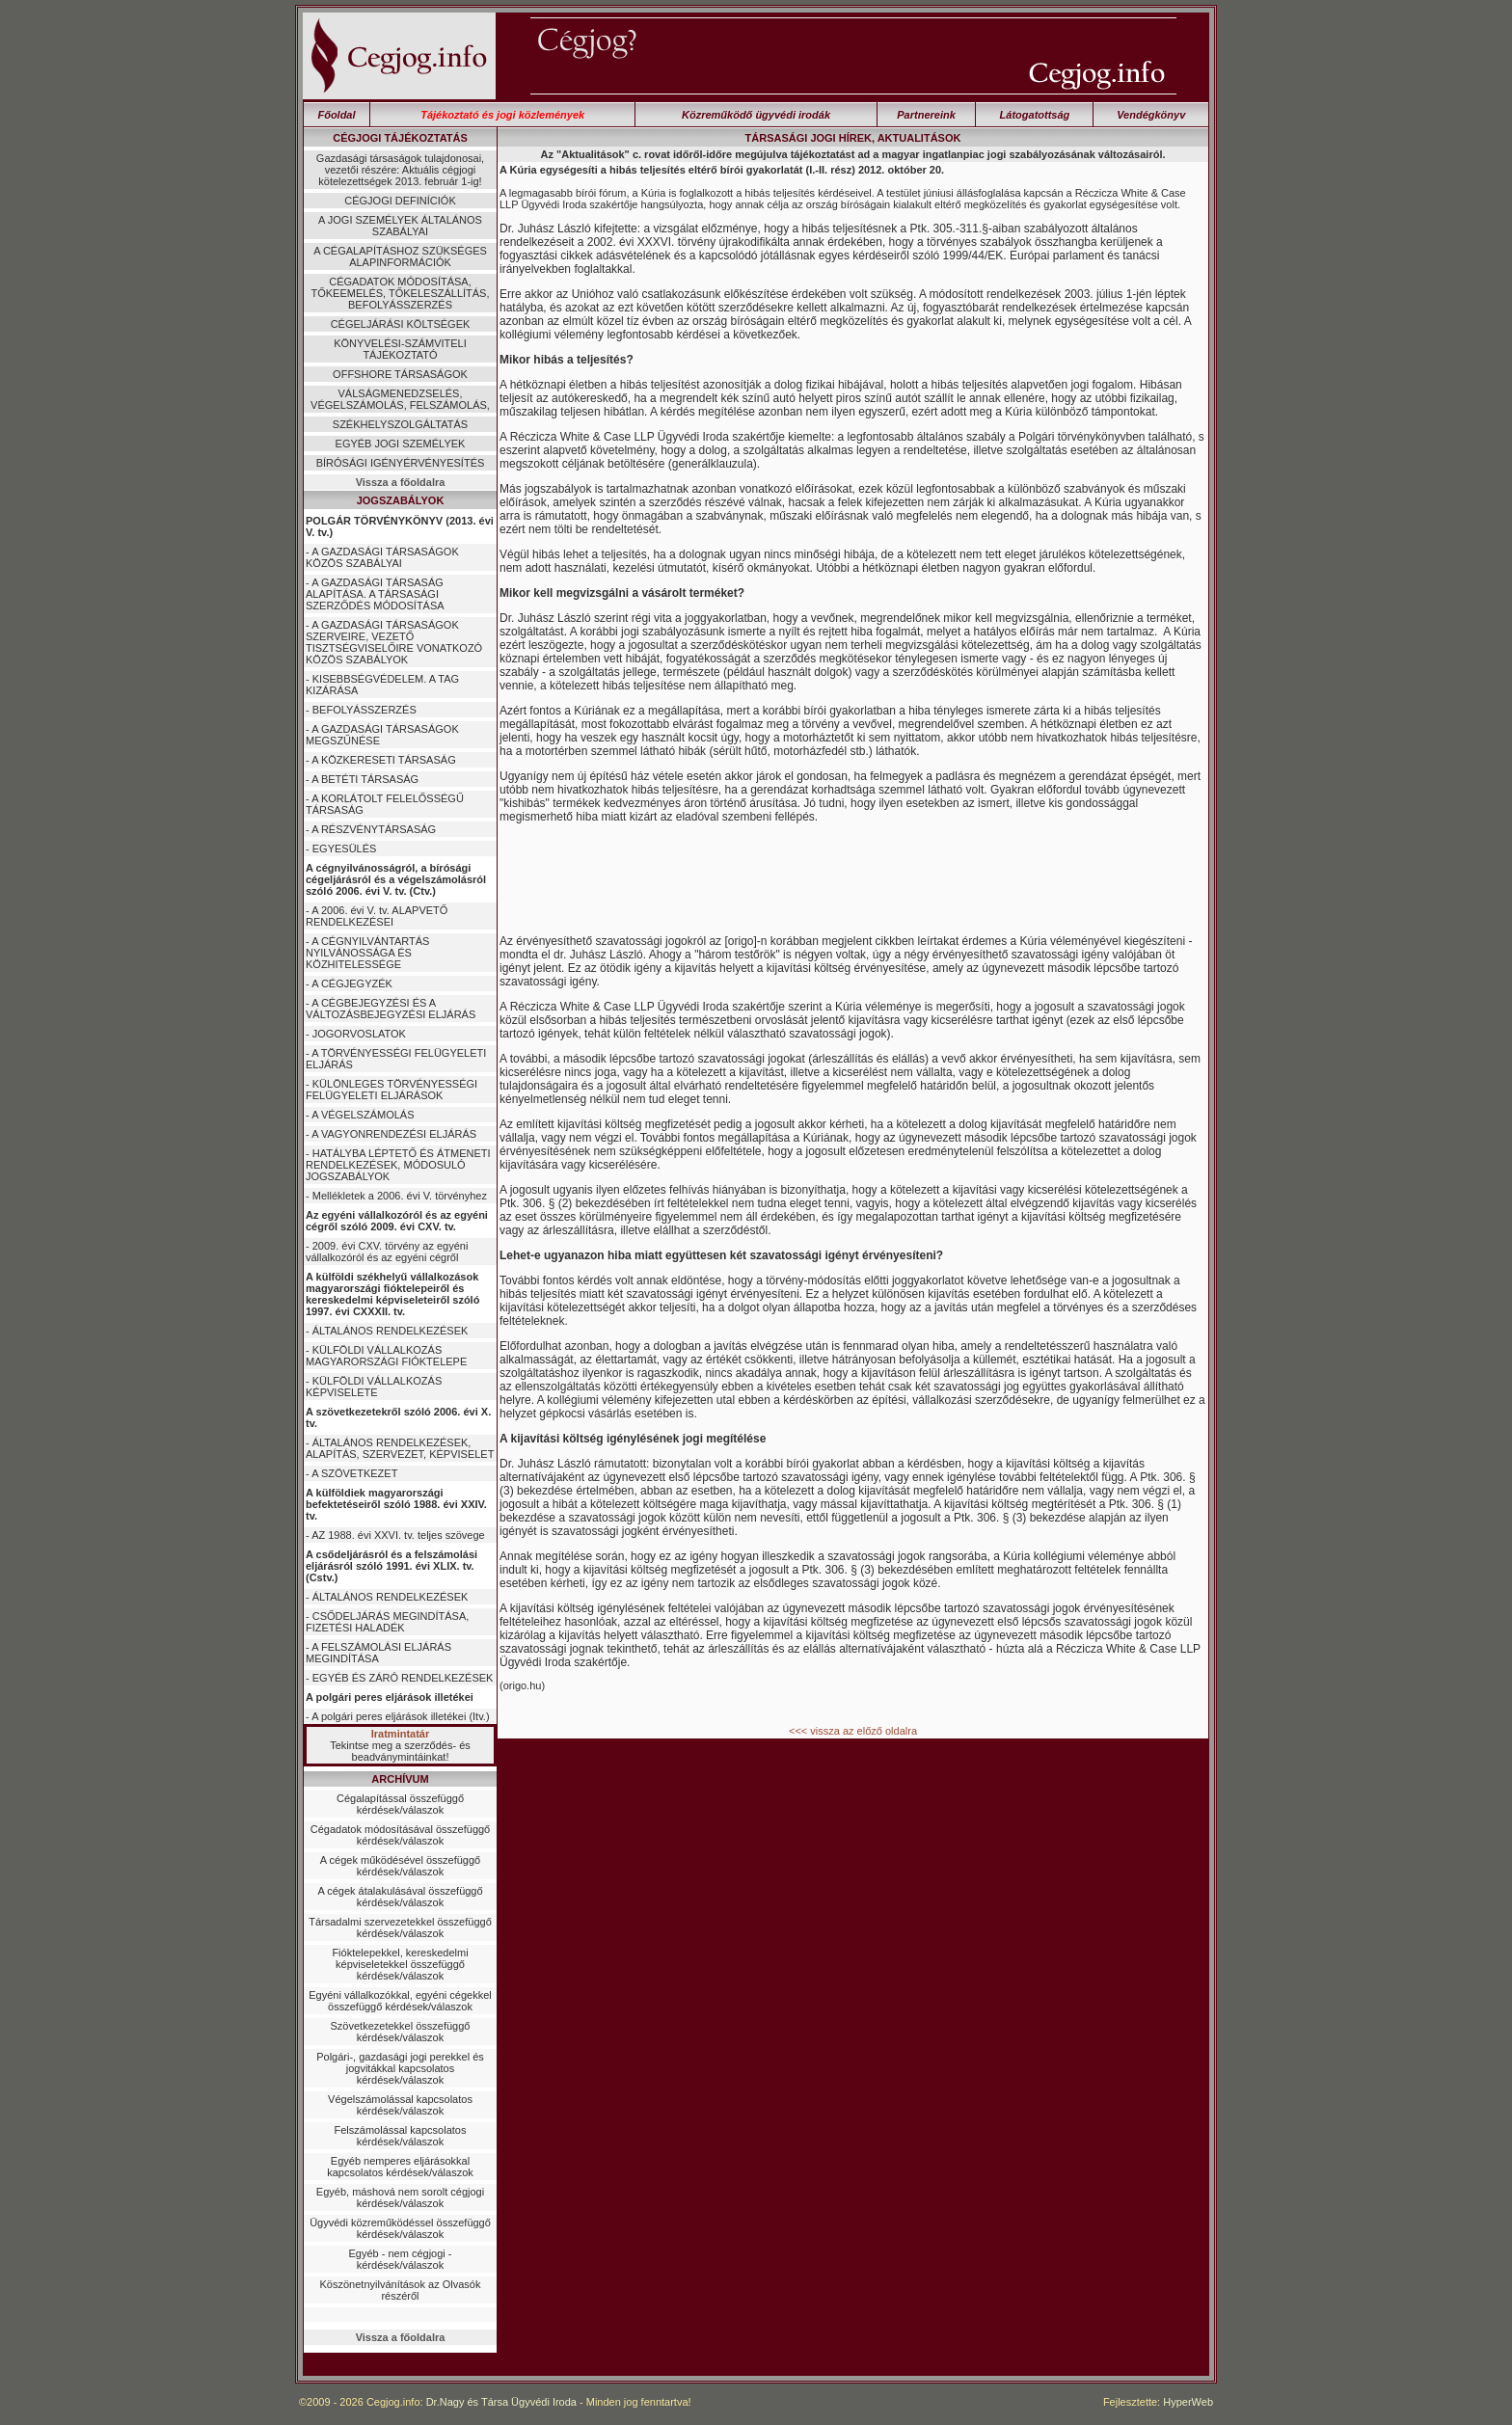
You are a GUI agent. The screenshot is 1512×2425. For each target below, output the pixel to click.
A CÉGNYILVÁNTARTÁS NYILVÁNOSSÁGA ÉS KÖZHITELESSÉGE (367, 952)
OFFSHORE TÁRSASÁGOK (400, 374)
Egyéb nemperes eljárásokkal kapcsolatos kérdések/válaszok (400, 2166)
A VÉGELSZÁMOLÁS (362, 1114)
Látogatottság (1035, 115)
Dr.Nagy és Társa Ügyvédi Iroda (501, 2402)
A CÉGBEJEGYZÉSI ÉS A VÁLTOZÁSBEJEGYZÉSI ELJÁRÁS (390, 1008)
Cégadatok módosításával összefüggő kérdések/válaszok (400, 1834)
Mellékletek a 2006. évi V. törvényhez (399, 1195)
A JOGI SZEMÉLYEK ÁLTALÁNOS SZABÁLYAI (400, 225)
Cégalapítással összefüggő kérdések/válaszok (400, 1804)
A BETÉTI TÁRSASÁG (364, 779)
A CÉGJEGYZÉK (351, 983)
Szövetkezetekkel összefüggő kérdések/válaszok (401, 2031)
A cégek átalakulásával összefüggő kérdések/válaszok (399, 1896)
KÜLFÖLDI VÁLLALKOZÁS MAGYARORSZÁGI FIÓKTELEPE (386, 1355)
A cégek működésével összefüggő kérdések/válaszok (400, 1865)
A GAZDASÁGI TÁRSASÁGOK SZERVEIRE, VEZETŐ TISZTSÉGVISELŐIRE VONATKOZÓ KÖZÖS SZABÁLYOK (394, 642)
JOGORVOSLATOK (359, 1033)
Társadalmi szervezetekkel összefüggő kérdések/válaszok (400, 1927)
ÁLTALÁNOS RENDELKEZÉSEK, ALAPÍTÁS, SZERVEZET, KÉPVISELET (400, 1448)
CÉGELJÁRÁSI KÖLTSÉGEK (401, 324)
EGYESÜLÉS (344, 848)
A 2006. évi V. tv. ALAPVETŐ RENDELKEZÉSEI (376, 916)
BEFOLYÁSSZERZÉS (364, 709)
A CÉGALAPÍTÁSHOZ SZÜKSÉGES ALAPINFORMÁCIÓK (400, 256)
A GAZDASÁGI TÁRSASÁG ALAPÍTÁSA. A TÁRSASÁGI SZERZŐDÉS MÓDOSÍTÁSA (375, 594)
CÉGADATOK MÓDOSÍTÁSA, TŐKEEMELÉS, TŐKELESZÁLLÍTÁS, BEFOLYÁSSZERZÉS (399, 293)
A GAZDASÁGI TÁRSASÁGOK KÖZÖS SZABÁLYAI (382, 557)
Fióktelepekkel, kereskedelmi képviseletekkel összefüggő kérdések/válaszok (400, 1964)
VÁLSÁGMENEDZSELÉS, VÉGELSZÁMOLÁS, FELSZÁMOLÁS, (400, 399)
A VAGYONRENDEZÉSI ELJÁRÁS (393, 1134)
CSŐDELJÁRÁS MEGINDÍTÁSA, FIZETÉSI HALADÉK (387, 1621)
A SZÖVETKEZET (354, 1473)
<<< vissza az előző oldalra (853, 1731)
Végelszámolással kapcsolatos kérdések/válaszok (400, 2104)
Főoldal (336, 115)
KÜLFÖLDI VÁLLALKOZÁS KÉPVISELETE (374, 1386)
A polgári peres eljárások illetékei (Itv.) (400, 1716)
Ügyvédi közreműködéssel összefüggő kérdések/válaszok (400, 2228)
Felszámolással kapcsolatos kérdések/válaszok (401, 2135)
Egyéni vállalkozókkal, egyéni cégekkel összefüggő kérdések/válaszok (400, 2000)
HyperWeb (1188, 2402)
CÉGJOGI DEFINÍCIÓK (400, 200)
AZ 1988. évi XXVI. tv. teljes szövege (398, 1535)
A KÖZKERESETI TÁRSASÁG (383, 760)
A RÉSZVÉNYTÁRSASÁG (373, 829)
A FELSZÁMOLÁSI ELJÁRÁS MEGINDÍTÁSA (378, 1652)
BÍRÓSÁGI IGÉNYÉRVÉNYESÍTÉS (400, 463)
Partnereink (926, 115)
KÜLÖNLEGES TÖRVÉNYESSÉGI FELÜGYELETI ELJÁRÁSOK (391, 1089)
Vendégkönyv (1151, 115)
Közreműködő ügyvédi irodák (756, 115)
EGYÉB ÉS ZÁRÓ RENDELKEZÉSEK (403, 1678)
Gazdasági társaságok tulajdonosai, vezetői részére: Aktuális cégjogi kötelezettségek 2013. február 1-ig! (400, 169)
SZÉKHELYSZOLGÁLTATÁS (400, 424)
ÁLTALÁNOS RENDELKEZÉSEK (390, 1330)
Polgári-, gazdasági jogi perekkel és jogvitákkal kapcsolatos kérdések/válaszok (400, 2068)
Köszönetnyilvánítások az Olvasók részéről (400, 2290)
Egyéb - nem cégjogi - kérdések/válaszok (400, 2259)
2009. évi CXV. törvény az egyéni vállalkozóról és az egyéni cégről (387, 1251)
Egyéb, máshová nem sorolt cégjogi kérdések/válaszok (400, 2197)
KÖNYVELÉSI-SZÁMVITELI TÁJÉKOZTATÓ (400, 349)
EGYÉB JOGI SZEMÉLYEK (401, 443)
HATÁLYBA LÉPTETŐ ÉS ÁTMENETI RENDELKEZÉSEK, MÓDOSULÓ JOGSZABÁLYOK (398, 1164)
